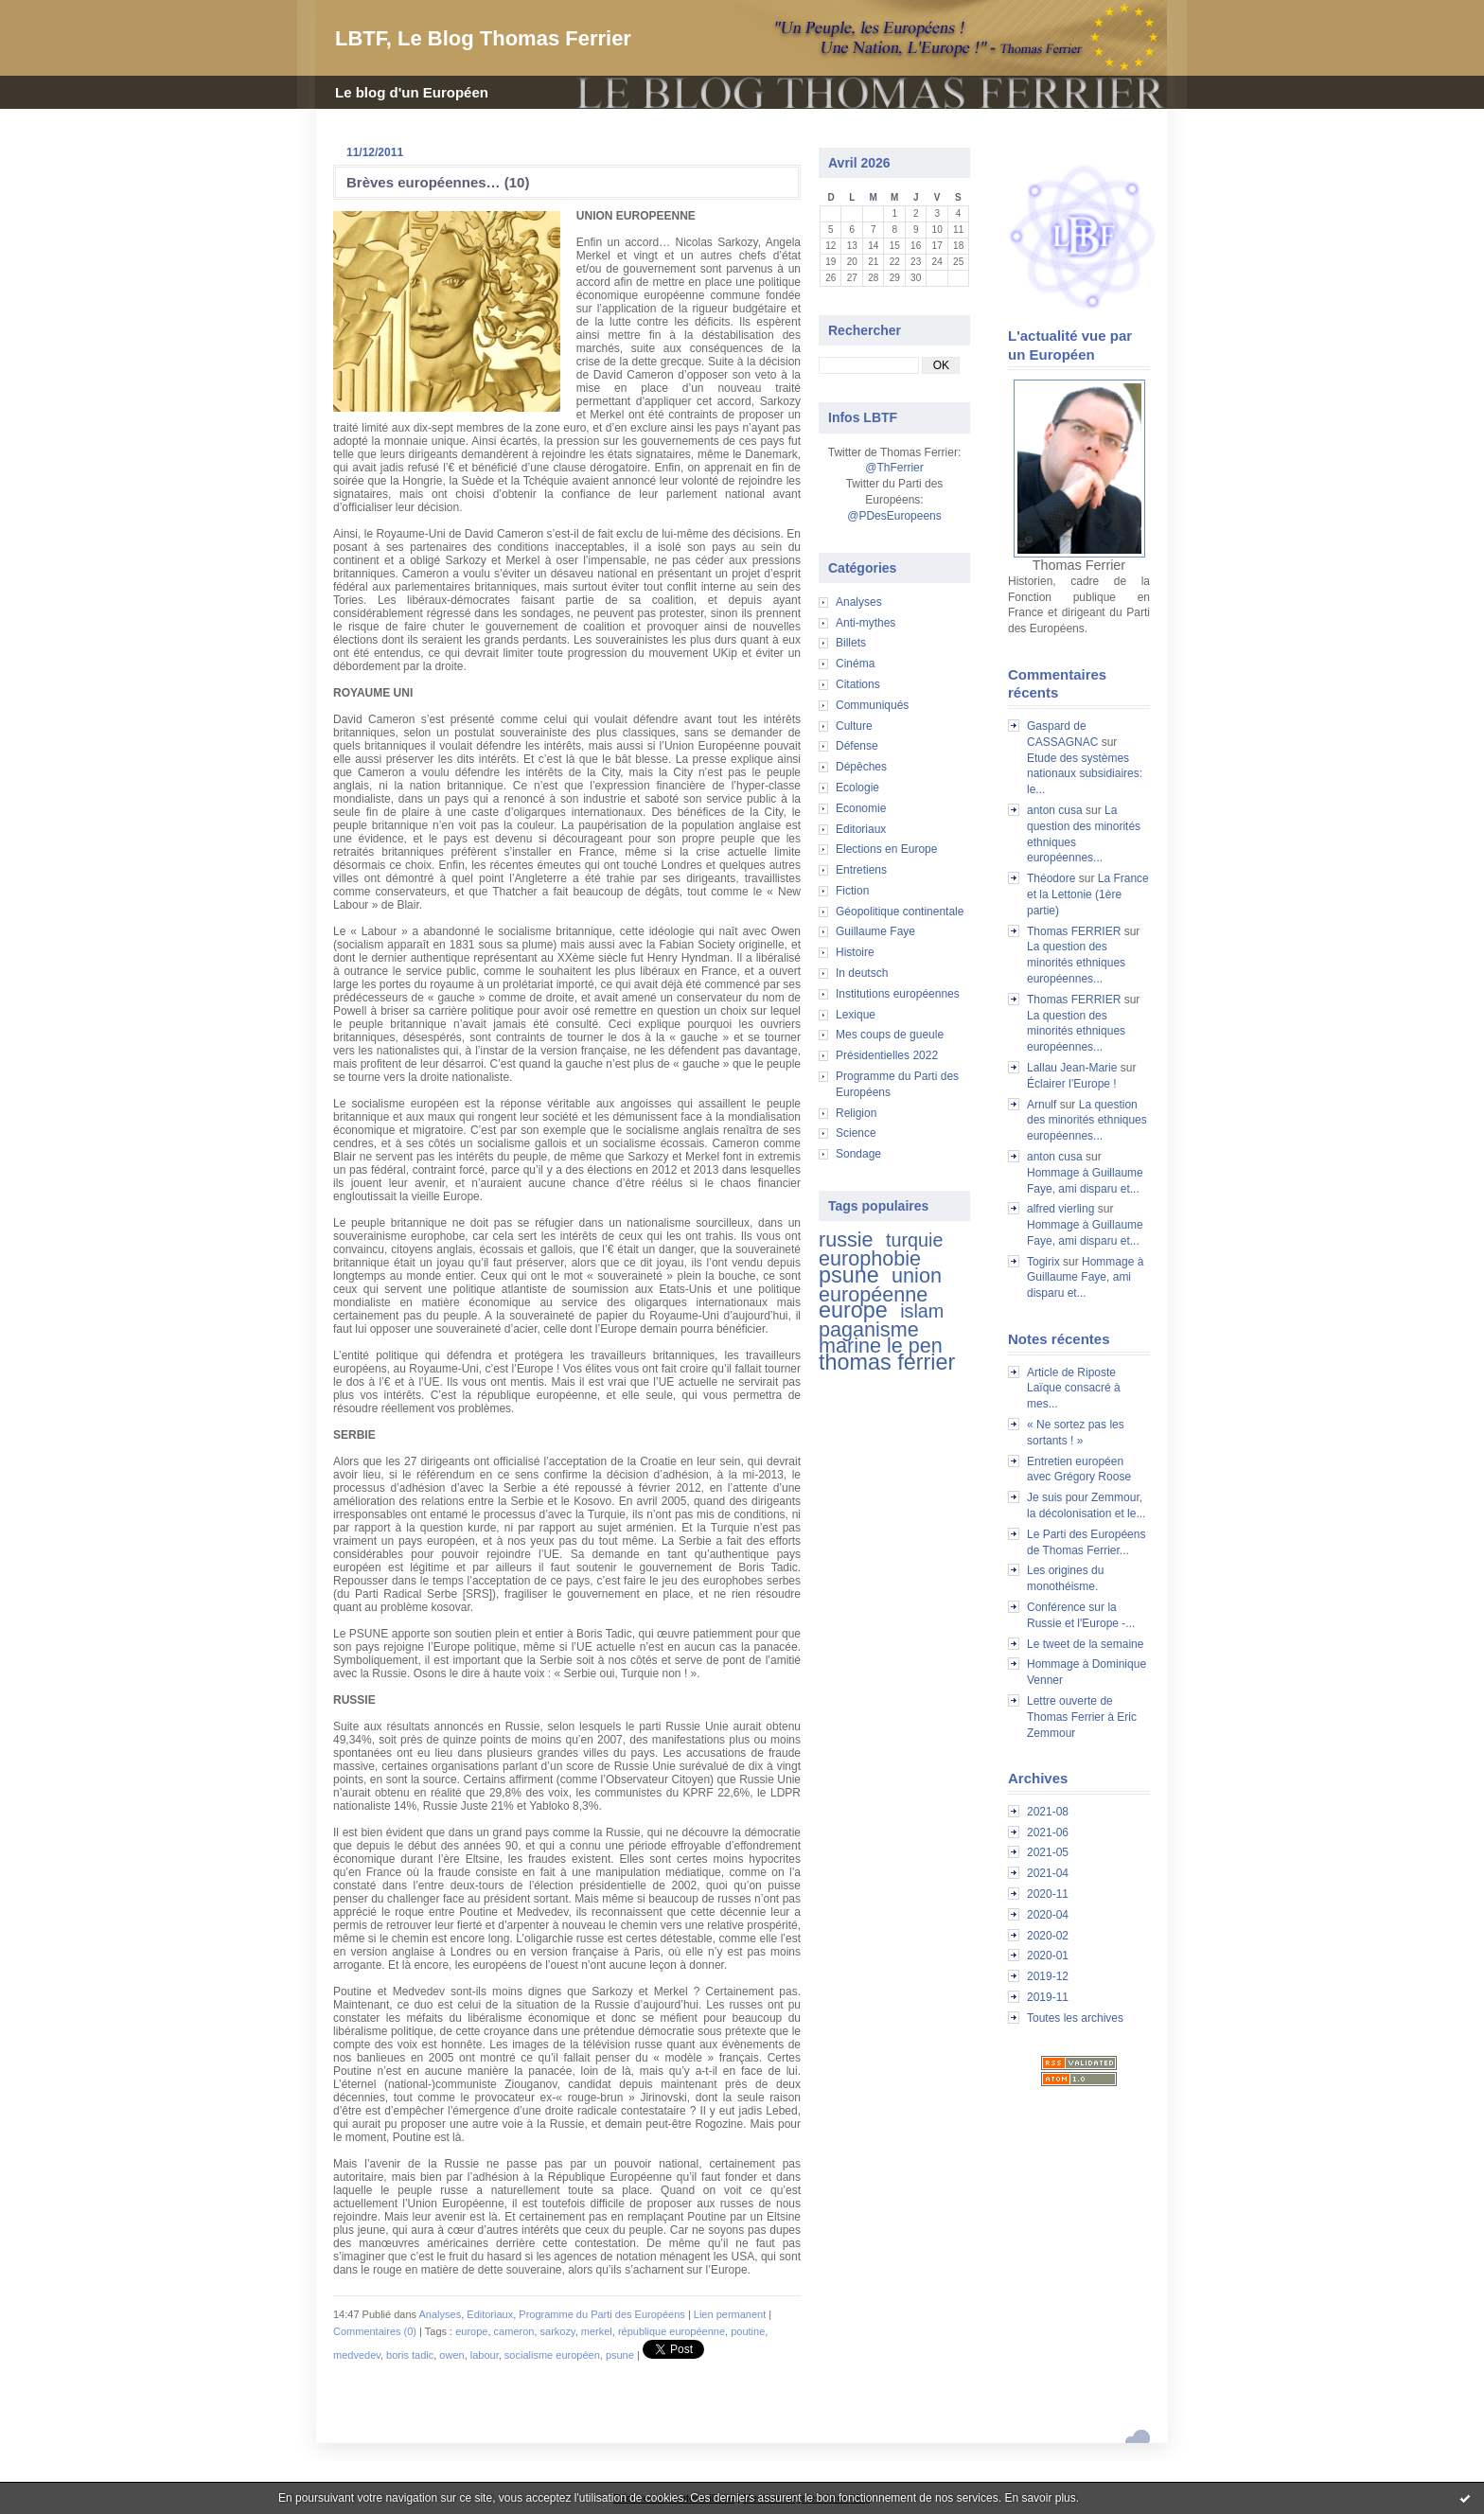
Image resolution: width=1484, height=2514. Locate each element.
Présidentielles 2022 (887, 1055)
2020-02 (1048, 1935)
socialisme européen (552, 2355)
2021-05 (1048, 1852)
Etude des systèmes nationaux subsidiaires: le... (1084, 774)
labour (484, 2355)
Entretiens (861, 869)
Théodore (1051, 878)
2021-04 (1048, 1873)
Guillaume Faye (875, 931)
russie (846, 1239)
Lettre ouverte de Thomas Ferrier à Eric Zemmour (1082, 1717)
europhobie (870, 1258)
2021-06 (1048, 1832)
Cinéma (855, 663)
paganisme (869, 1329)
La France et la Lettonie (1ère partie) (1088, 894)
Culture (854, 726)
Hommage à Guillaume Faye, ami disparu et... (1085, 1278)
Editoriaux (861, 829)
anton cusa (1055, 810)
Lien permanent (730, 2314)
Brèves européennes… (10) (437, 182)
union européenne (880, 1285)
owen (451, 2355)
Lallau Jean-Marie (1072, 1067)
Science (856, 1133)
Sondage (858, 1153)
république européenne (671, 2331)
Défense (857, 745)
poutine (748, 2331)
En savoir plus (1039, 2498)
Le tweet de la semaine (1085, 1644)
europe (853, 1310)
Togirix (1043, 1261)
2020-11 (1048, 1894)
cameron (514, 2331)
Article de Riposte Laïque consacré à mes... (1074, 1388)
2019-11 (1048, 1997)
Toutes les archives (1075, 2018)
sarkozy (557, 2331)
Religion (856, 1113)
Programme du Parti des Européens (601, 2314)
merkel (596, 2331)
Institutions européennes (898, 993)
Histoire (855, 952)
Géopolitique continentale (899, 911)
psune (849, 1275)
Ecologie (857, 787)
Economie (861, 808)
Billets (851, 642)
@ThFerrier (894, 467)
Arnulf (1041, 1104)
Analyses (859, 602)
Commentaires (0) (374, 2331)
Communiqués (872, 705)
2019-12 (1048, 1976)
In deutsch (862, 973)
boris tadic (409, 2355)
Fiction (852, 890)
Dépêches (861, 766)
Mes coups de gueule (890, 1034)
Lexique (855, 1014)
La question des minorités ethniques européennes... (1076, 962)
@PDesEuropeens (894, 515)
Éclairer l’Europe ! (1072, 1083)
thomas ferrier (887, 1362)
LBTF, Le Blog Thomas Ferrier (483, 38)
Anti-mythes (865, 622)
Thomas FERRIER (1074, 931)
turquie (914, 1240)
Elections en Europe (886, 849)
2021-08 (1048, 1811)
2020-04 (1048, 1914)
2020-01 (1048, 1955)
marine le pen (881, 1345)
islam (922, 1311)
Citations (858, 684)
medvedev (356, 2355)
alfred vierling (1060, 1208)
